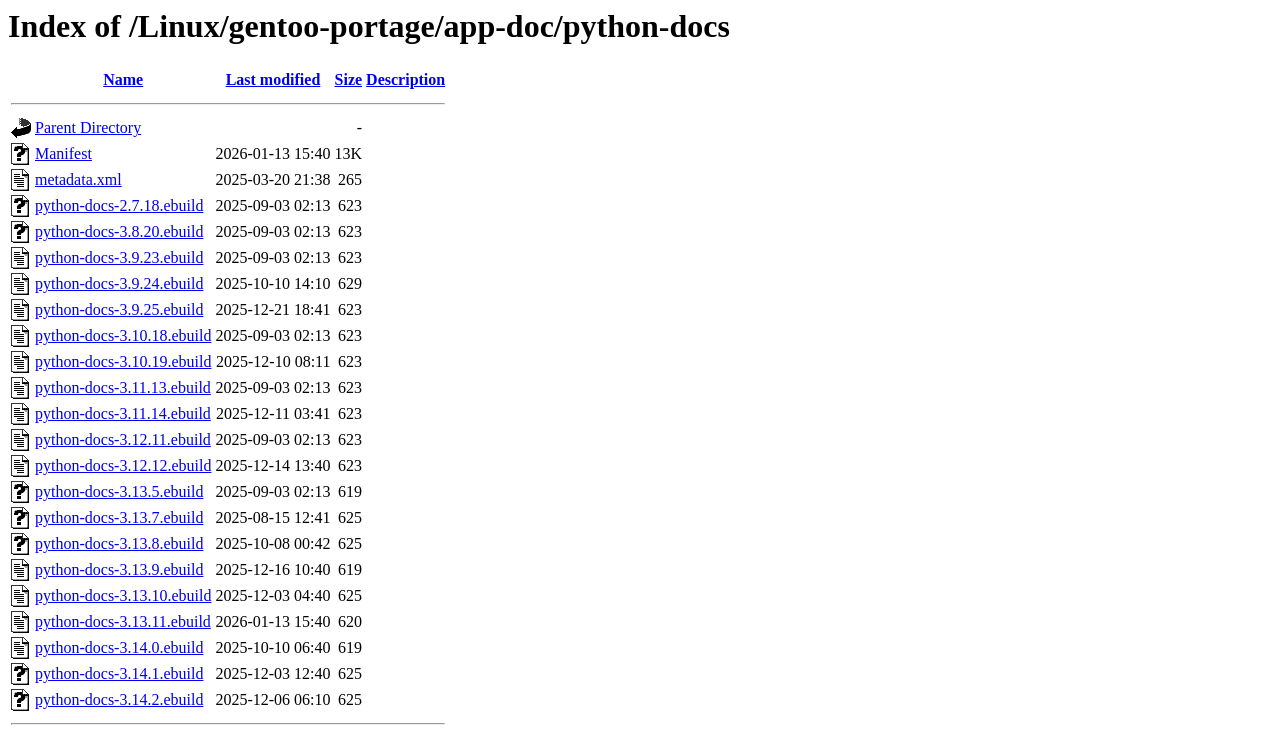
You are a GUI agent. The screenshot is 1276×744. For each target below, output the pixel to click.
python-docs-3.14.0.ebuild (119, 647)
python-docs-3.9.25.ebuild (119, 309)
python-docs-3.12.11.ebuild (123, 439)
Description (405, 79)
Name (123, 79)
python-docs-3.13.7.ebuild (119, 517)
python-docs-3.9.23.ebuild (119, 257)
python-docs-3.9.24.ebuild (119, 283)
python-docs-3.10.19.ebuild (123, 361)
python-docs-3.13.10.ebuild (123, 595)
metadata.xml (78, 179)
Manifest (63, 153)
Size (349, 79)
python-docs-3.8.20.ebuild (119, 231)
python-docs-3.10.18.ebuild (123, 335)
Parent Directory (88, 127)
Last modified (273, 79)
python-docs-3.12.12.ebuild (123, 465)
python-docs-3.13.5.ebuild (119, 491)
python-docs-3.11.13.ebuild (123, 387)
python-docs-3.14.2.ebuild (119, 699)
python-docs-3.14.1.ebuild (119, 673)
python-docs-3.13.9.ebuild (119, 569)
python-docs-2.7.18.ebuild (119, 205)
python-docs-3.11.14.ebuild (123, 413)
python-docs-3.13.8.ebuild (119, 543)
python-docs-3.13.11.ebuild (123, 621)
